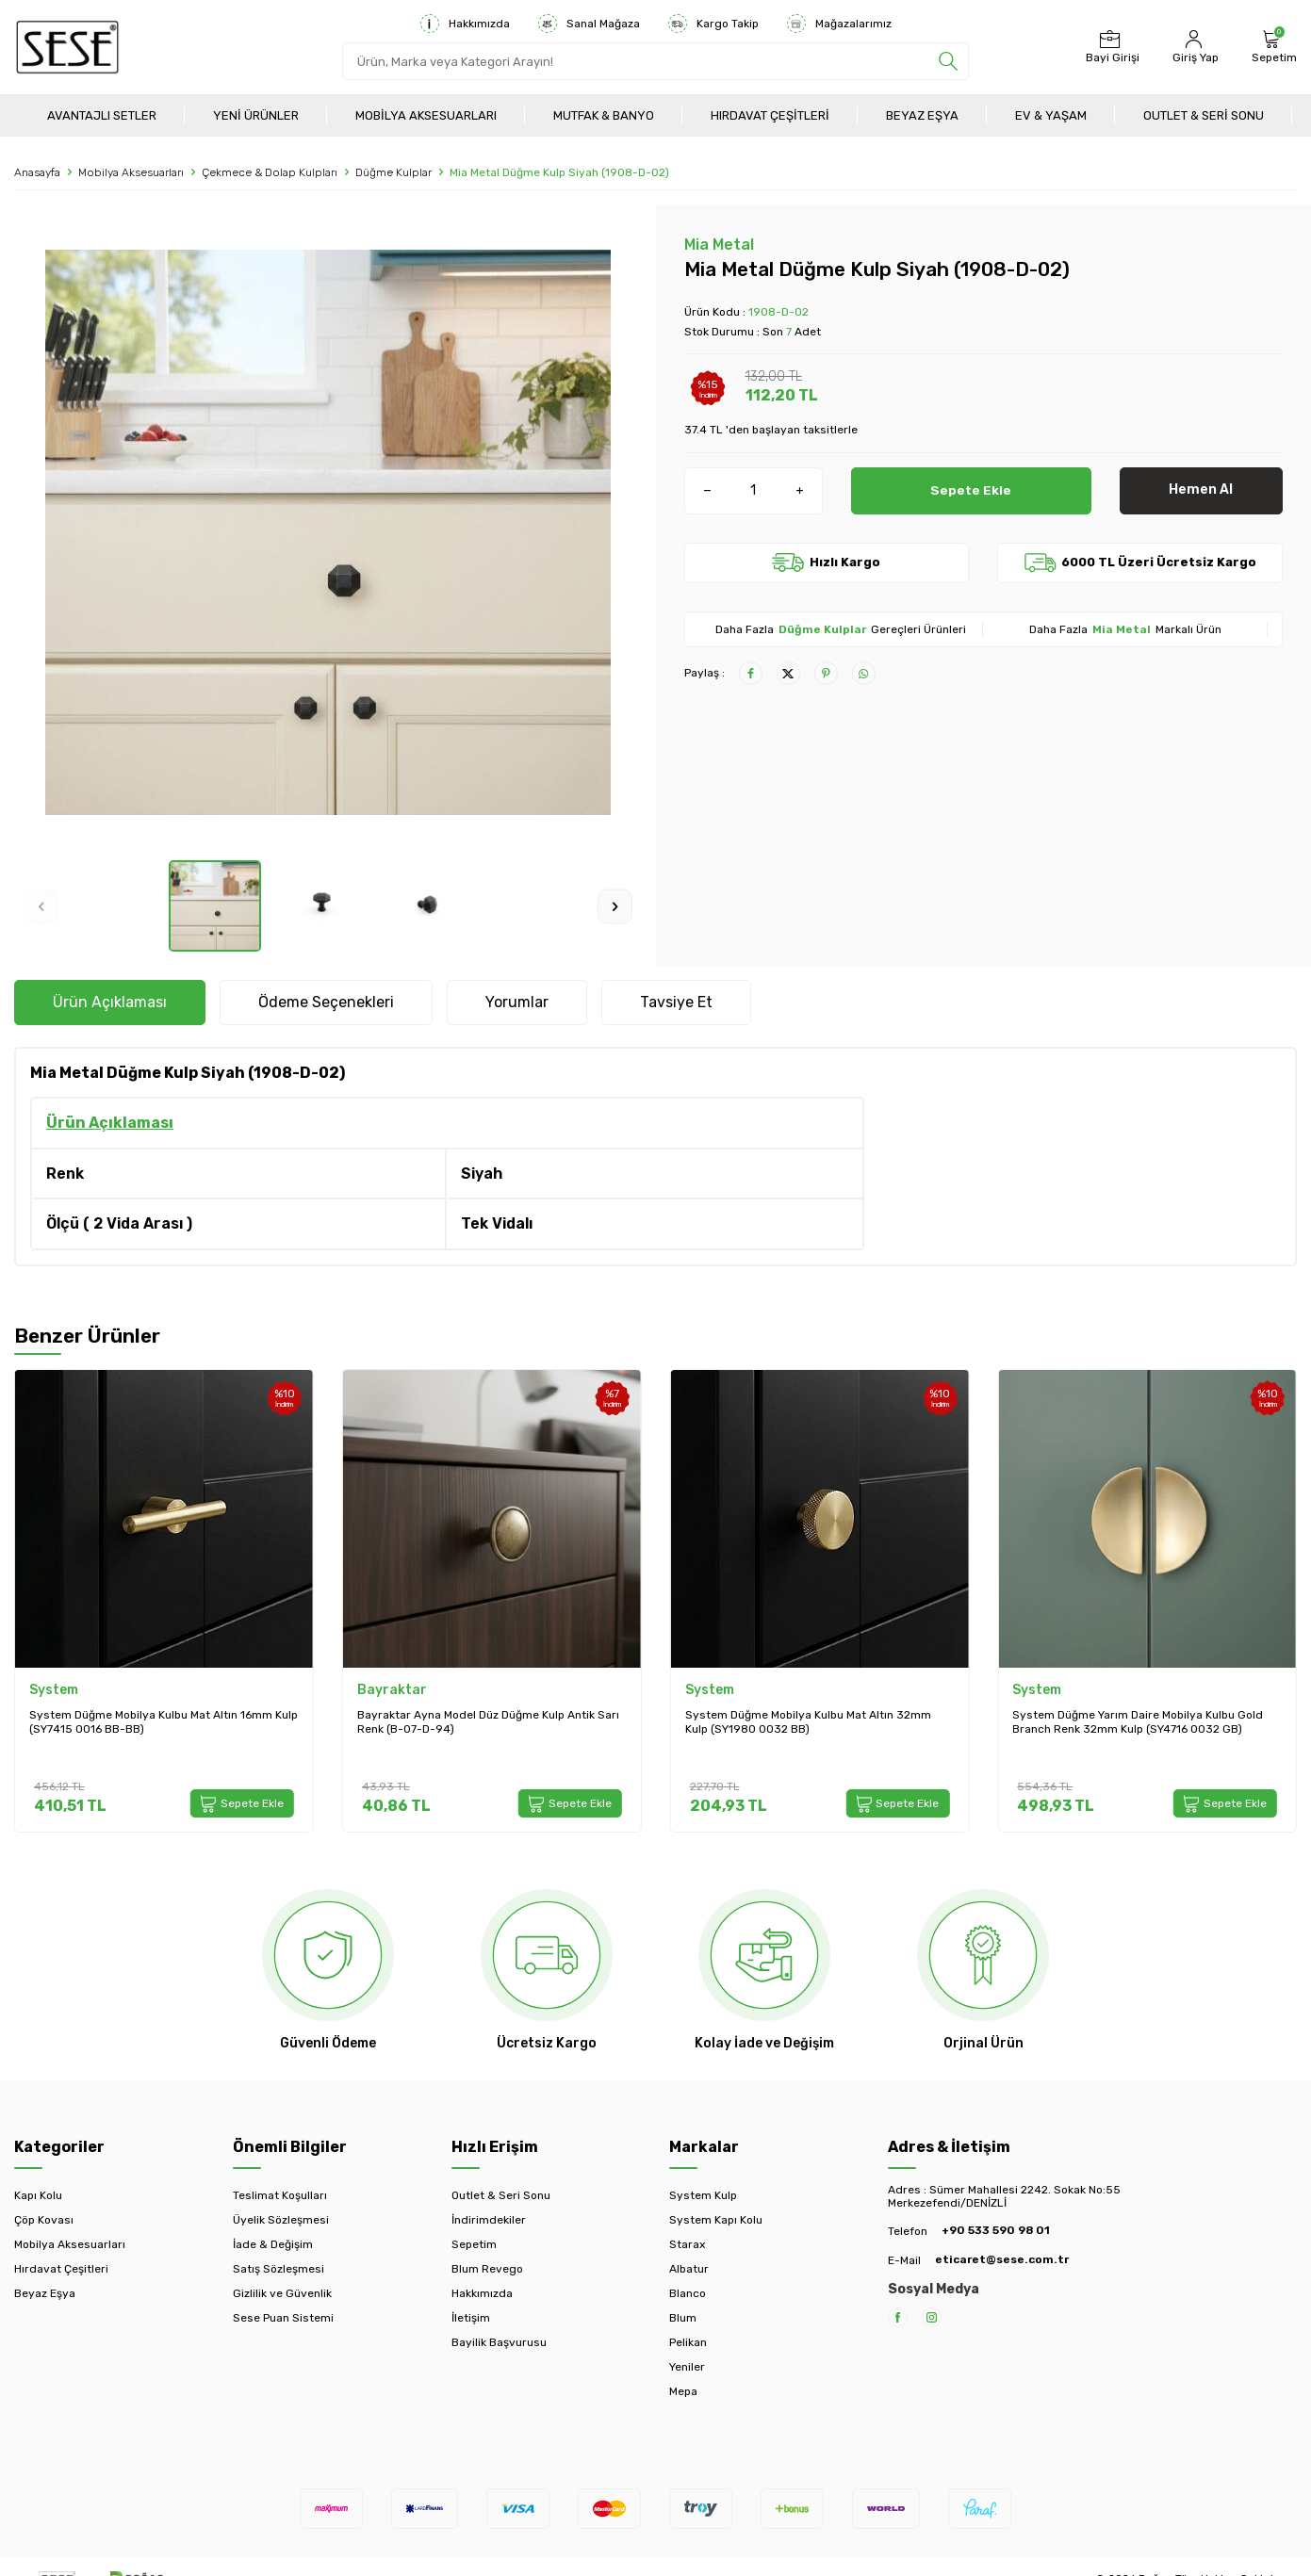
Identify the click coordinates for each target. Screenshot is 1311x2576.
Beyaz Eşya (922, 115)
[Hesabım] (1193, 47)
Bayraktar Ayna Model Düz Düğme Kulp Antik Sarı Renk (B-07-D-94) (488, 1722)
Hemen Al (1201, 489)
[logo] (67, 47)
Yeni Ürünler (256, 115)
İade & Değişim (273, 2244)
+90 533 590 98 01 (996, 2230)
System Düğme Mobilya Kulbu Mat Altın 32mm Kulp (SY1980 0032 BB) (808, 1722)
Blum (682, 2317)
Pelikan (688, 2342)
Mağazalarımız (839, 23)
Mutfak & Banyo (603, 115)
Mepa (683, 2391)
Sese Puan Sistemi (283, 2317)
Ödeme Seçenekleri (326, 1002)
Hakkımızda (465, 23)
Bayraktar (392, 1690)
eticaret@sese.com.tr (1002, 2259)
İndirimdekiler (488, 2219)
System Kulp (703, 2195)
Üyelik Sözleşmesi (281, 2219)
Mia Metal (719, 244)
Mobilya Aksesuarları (426, 115)
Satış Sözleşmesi (278, 2268)
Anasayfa (37, 172)
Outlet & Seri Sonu (1203, 115)
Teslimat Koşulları (280, 2195)
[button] (41, 906)
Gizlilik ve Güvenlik (282, 2293)
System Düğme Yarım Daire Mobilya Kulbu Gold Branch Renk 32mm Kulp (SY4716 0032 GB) (1137, 1722)
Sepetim (474, 2244)
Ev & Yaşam (1051, 115)
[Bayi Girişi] (1110, 47)
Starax (687, 2244)
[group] (328, 532)
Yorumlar (517, 1002)
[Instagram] (932, 2317)
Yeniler (687, 2366)
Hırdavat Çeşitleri (770, 115)
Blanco (687, 2293)
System (53, 1690)
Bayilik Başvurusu (499, 2342)
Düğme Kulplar (393, 172)
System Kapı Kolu (715, 2219)
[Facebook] (898, 2317)
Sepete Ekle (971, 489)
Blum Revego (487, 2268)
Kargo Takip (713, 23)
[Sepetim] (1272, 47)
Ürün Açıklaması (110, 1002)
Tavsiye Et (676, 1002)
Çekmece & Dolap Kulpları (269, 172)
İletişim (470, 2317)
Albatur (689, 2268)
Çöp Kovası (44, 2219)
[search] (948, 61)
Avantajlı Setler (101, 115)
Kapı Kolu (38, 2195)
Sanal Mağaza (589, 23)
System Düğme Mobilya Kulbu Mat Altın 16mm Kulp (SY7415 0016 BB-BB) (163, 1722)
